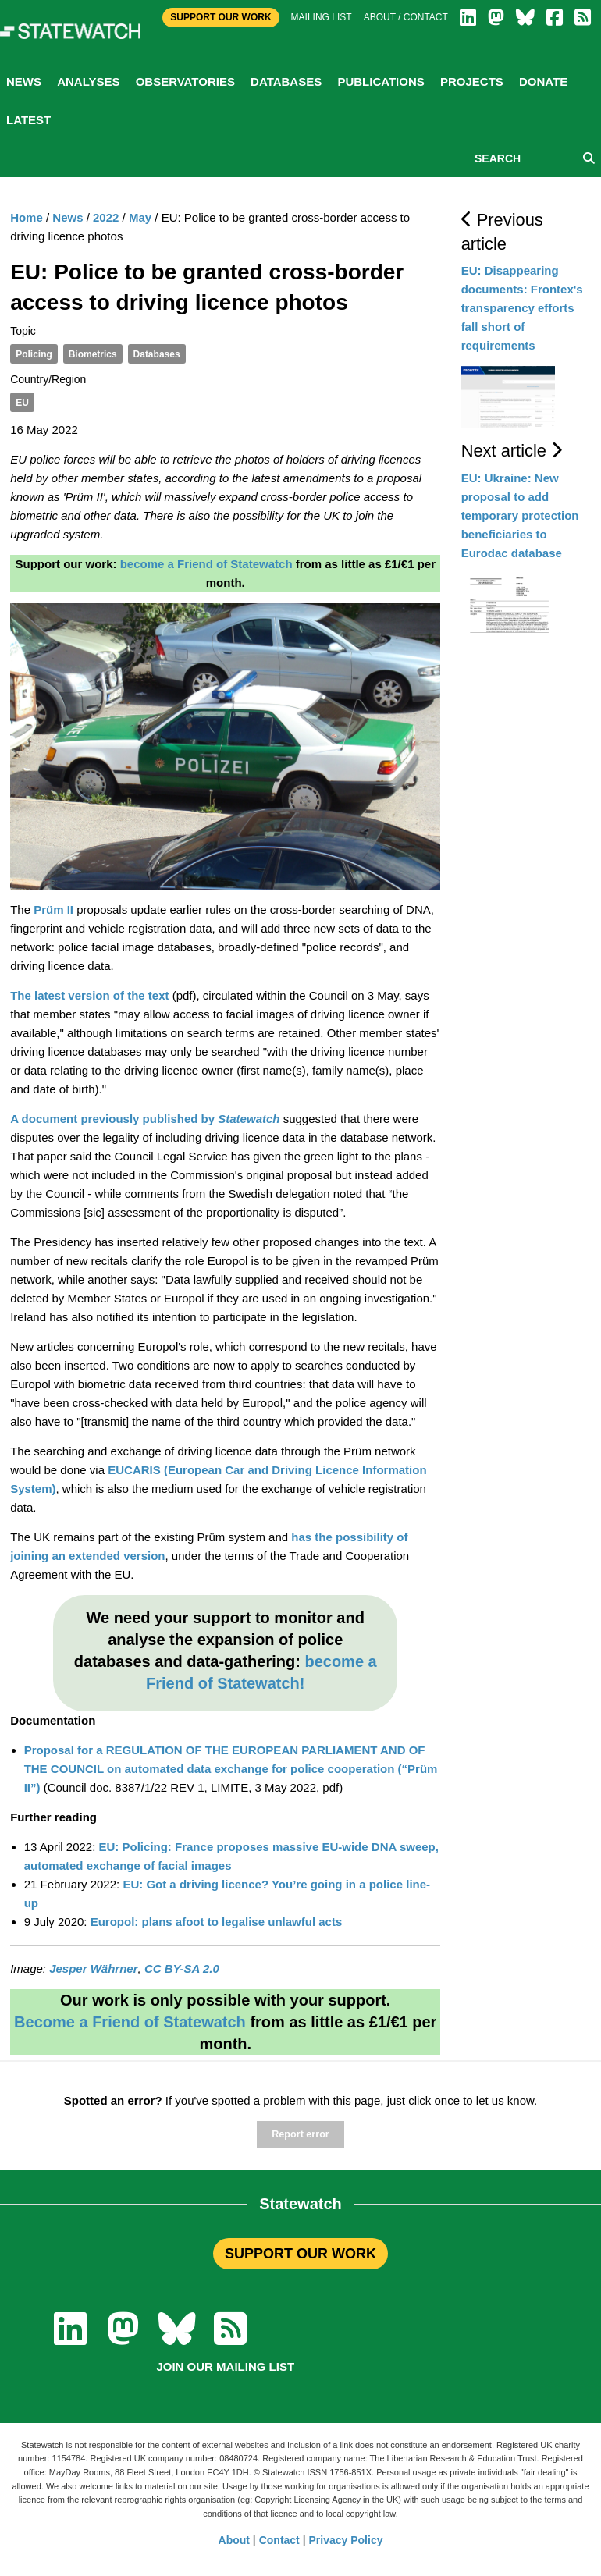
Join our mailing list (225, 2366)
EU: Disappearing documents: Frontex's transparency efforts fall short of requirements (522, 308)
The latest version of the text (89, 995)
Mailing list (321, 17)
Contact (279, 2540)
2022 (106, 217)
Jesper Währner (93, 1968)
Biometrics (93, 354)
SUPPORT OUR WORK (300, 2254)
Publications (380, 81)
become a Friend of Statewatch (206, 563)
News (23, 81)
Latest (28, 119)
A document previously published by (144, 1118)
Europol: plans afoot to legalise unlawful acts (217, 1921)
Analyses (88, 81)
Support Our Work (220, 17)
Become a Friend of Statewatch (130, 2022)
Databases (286, 81)
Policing (34, 354)
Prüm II (53, 909)
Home (26, 217)
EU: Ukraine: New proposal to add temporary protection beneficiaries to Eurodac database (520, 515)
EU (22, 402)
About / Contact (406, 17)
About (234, 2540)
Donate (543, 81)
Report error (300, 2134)
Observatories (185, 81)
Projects (471, 81)
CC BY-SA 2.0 (181, 1968)
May (140, 217)
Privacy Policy (346, 2540)
